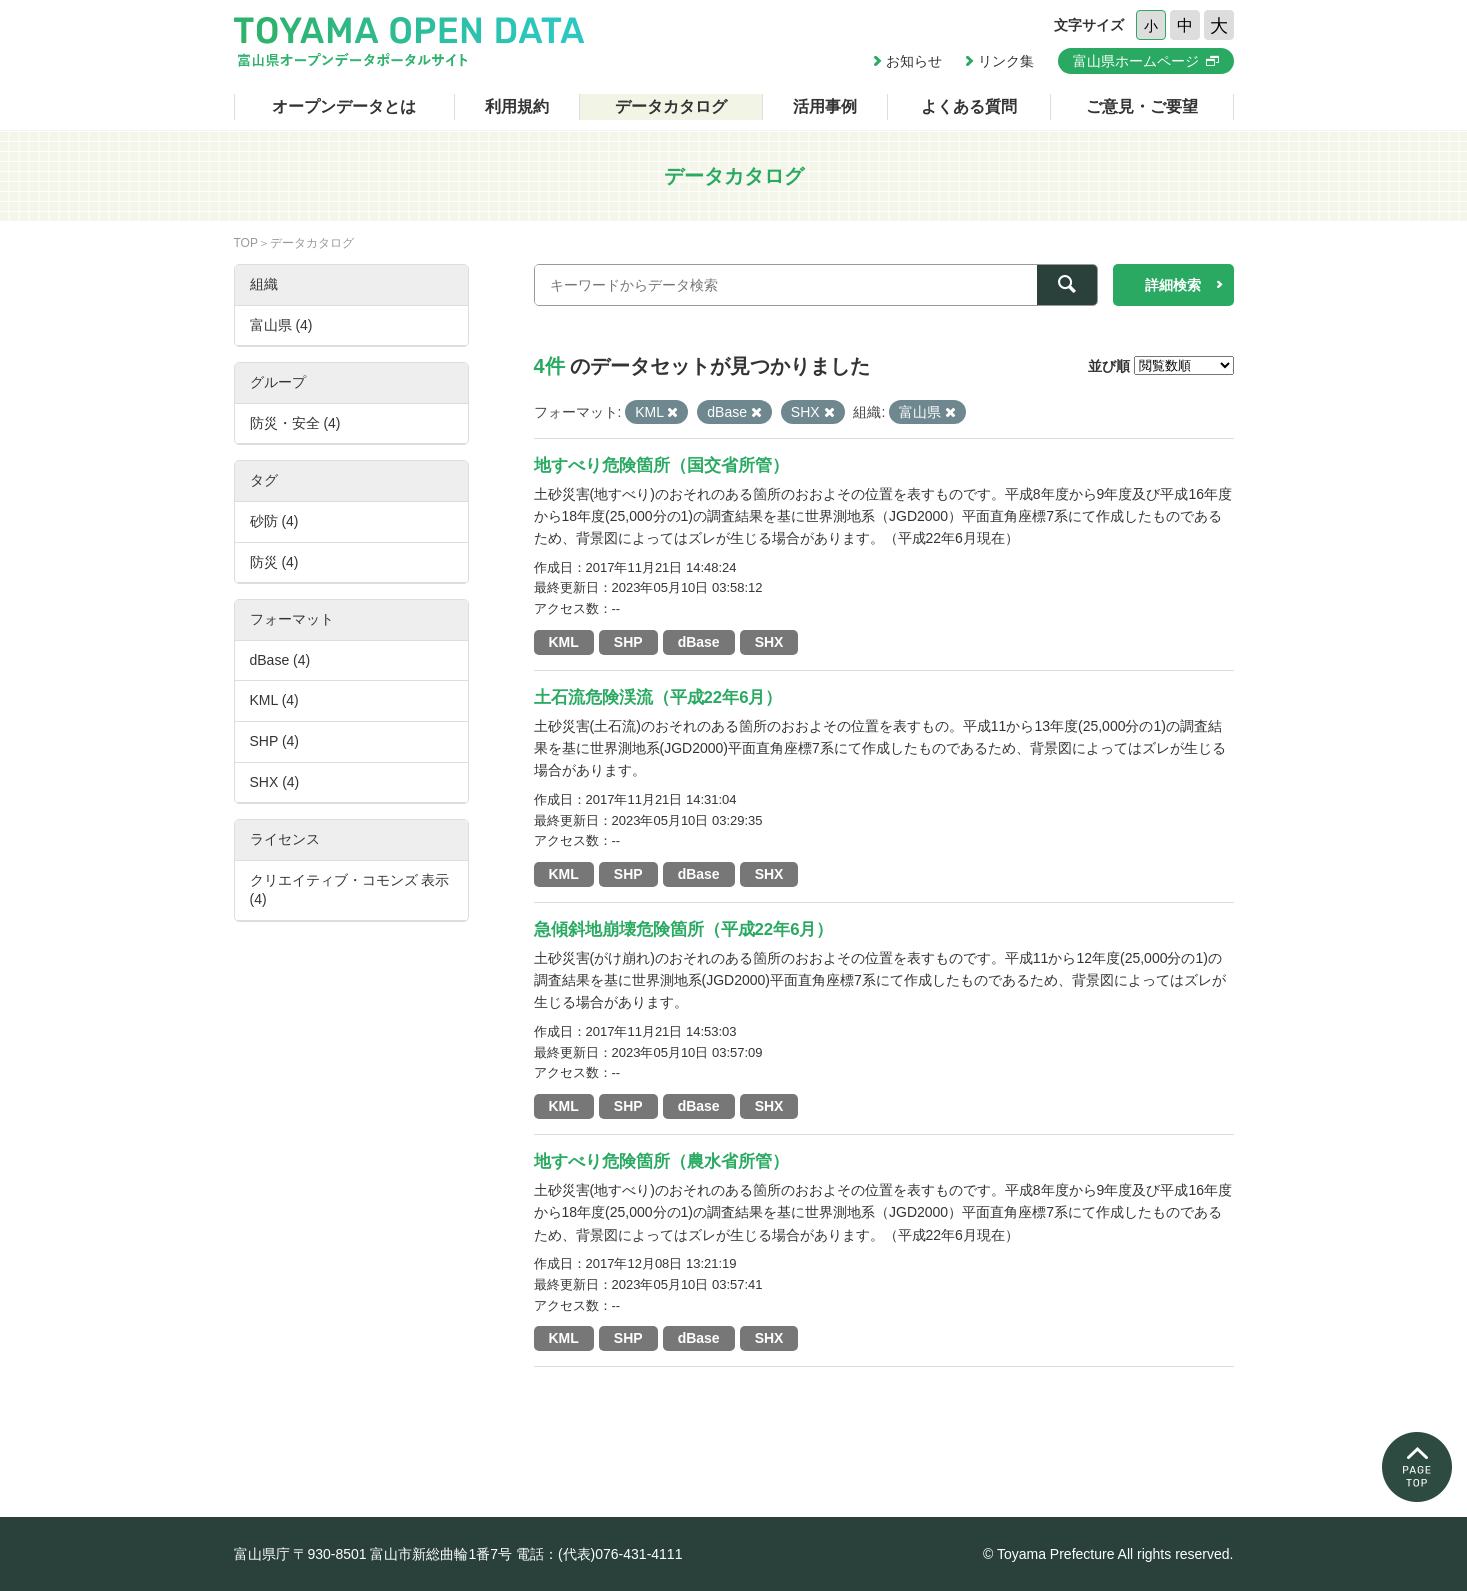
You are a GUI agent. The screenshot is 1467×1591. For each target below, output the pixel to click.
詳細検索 (1173, 285)
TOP (246, 243)
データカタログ (671, 106)
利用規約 (517, 106)
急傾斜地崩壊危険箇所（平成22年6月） (684, 929)
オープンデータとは (344, 106)
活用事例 (825, 106)
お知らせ (914, 61)
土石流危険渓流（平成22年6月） (658, 697)
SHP (628, 642)
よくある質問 (969, 106)
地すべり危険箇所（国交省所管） (661, 465)
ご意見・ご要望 (1142, 106)
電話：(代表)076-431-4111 (599, 1554)
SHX (769, 642)
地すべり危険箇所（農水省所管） (661, 1161)
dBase (699, 642)
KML (564, 642)
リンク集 (1006, 61)
